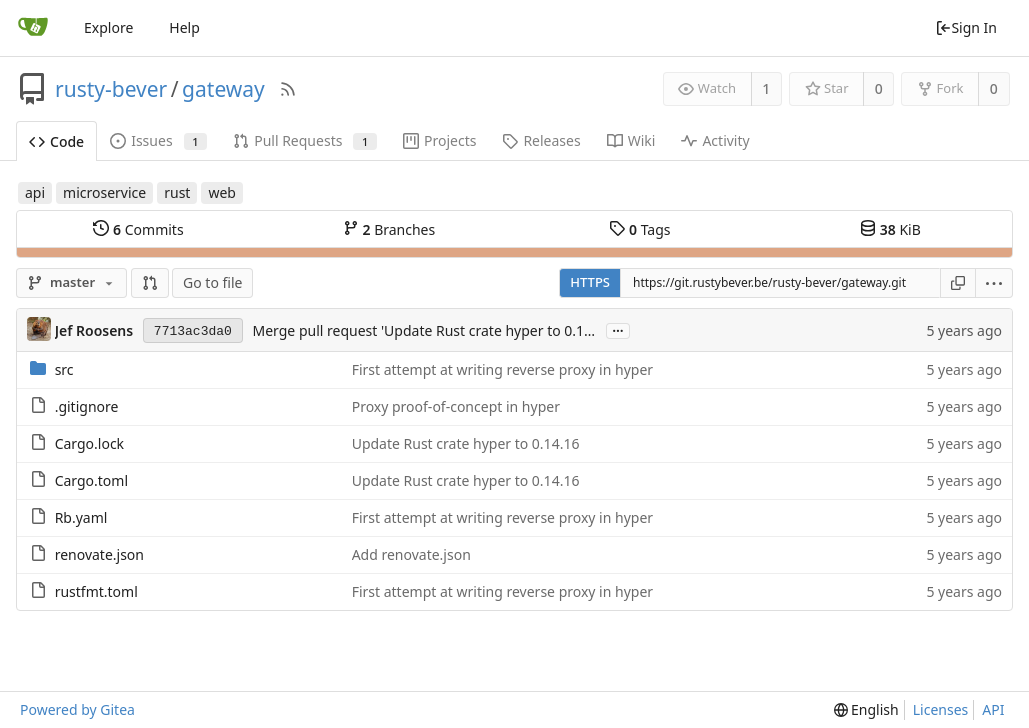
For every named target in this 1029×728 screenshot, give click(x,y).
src (64, 369)
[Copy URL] (958, 283)
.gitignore (87, 406)
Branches (389, 229)
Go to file (212, 282)
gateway (223, 89)
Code (56, 141)
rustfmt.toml (96, 591)
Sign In (966, 27)
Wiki (631, 140)
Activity (715, 140)
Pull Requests (305, 140)
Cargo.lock (89, 443)
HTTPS (590, 282)
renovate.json (99, 554)
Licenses (941, 709)
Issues (158, 140)
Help (184, 27)
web (222, 192)
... (618, 329)
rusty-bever (111, 89)
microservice (104, 192)
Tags (639, 229)
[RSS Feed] (288, 89)
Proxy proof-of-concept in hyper (456, 406)
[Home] (33, 28)
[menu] (994, 283)
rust (177, 192)
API (993, 709)
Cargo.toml (91, 480)
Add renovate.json (411, 554)
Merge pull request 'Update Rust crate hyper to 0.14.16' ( (438, 330)
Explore (108, 27)
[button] (150, 283)
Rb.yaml (81, 517)
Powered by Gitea (77, 709)
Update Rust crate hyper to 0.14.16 (466, 443)
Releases (541, 140)
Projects (439, 140)
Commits (138, 229)
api (35, 192)
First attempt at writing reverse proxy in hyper (502, 369)
